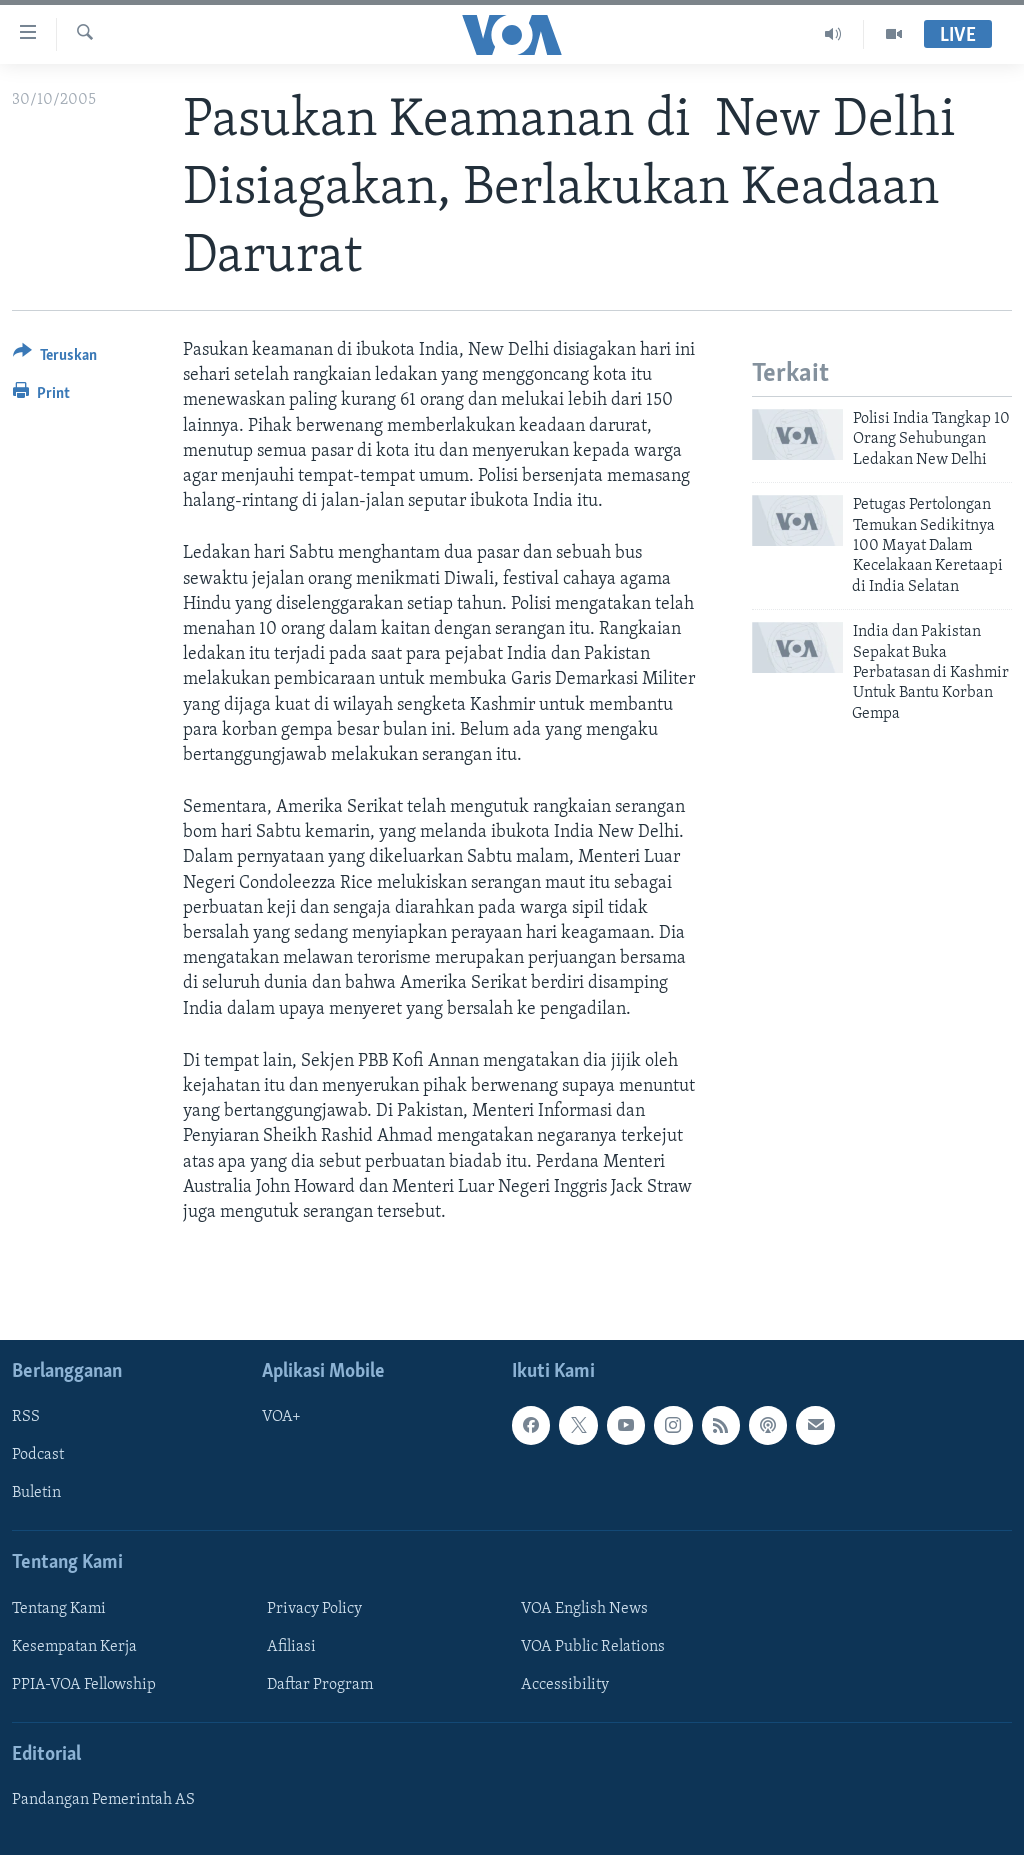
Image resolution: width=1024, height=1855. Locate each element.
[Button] (55, 358)
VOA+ (281, 1417)
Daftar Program (320, 1685)
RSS (26, 1417)
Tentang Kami (59, 1609)
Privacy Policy (314, 1609)
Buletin (36, 1494)
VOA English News (584, 1609)
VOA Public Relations (593, 1647)
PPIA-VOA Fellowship (84, 1685)
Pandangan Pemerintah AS (103, 1800)
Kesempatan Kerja (74, 1647)
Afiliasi (291, 1647)
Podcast (38, 1455)
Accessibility (565, 1685)
